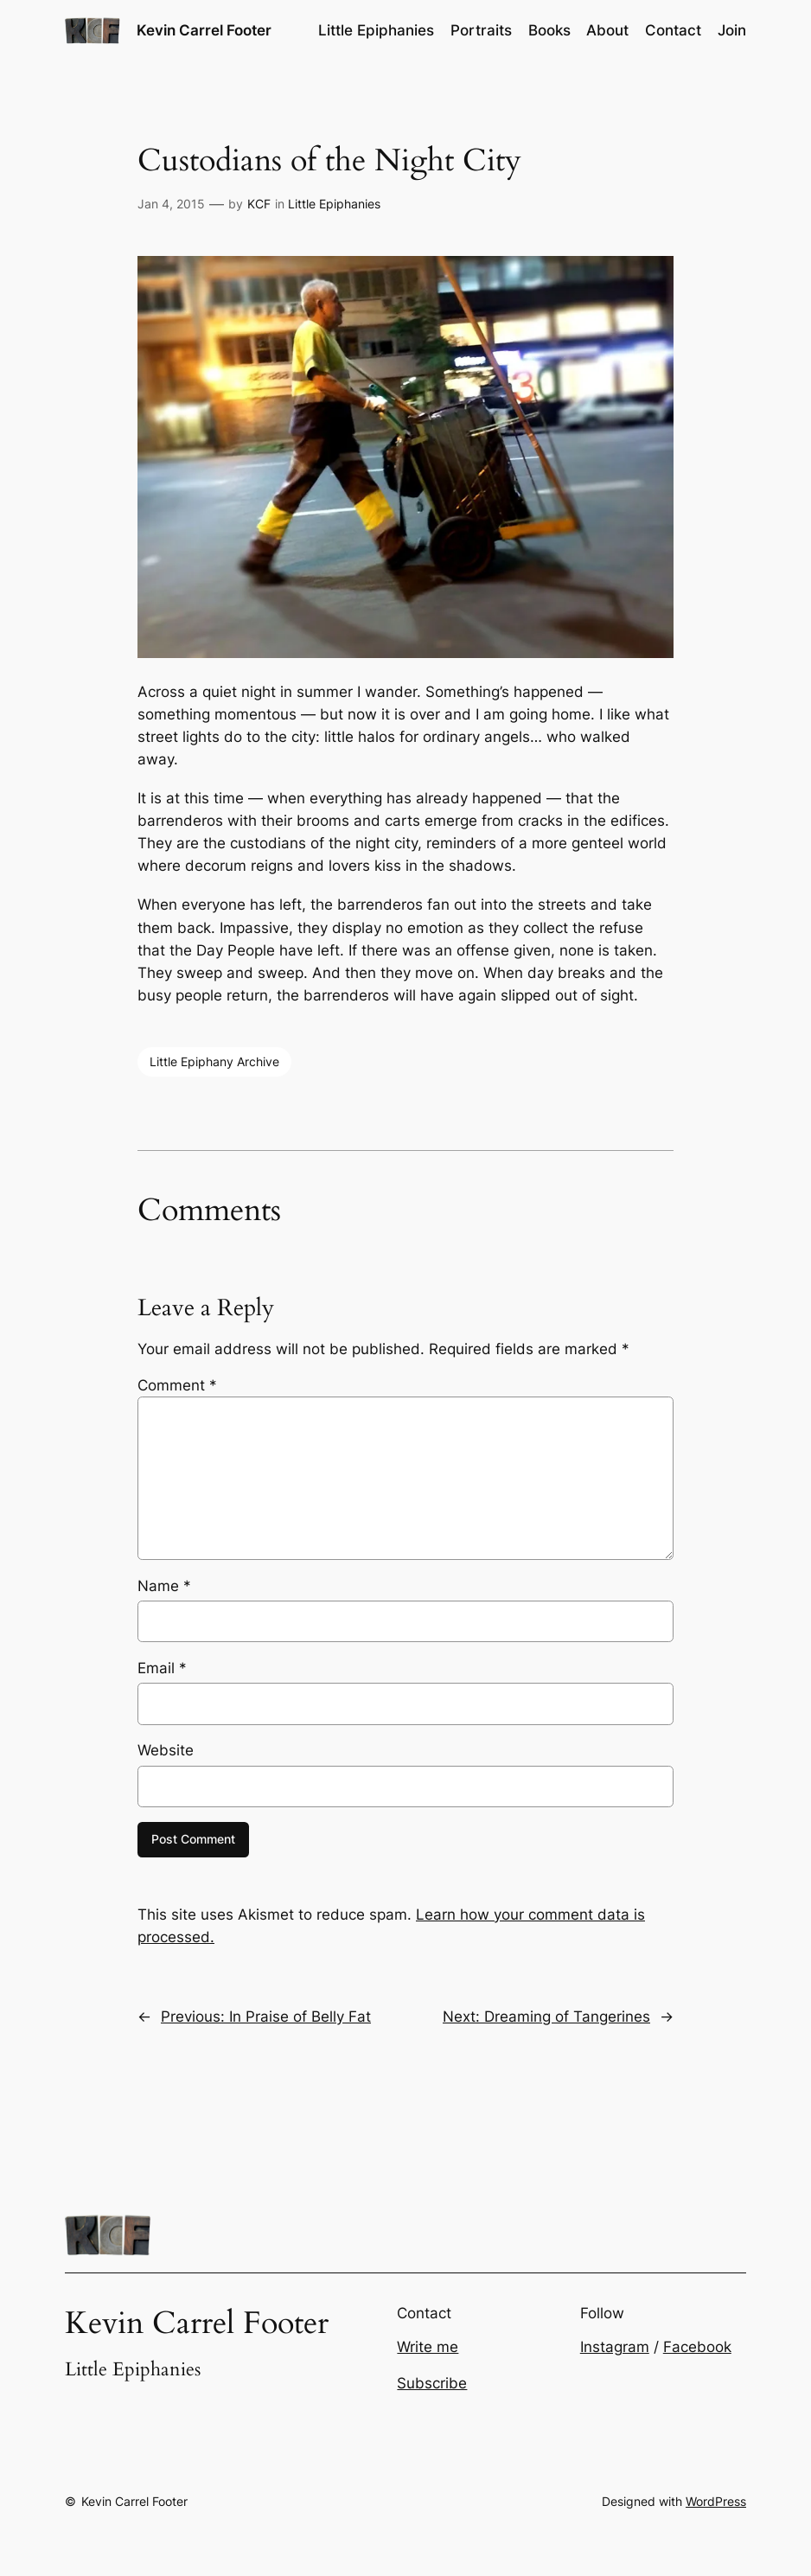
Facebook (697, 2346)
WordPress (716, 2501)
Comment (177, 1385)
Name (164, 1586)
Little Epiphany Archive (214, 1061)
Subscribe (432, 2383)
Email (162, 1668)
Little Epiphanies (334, 203)
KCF (259, 203)
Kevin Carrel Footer (204, 30)
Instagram (614, 2346)
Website (165, 1750)
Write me (427, 2346)
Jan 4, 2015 (171, 203)
